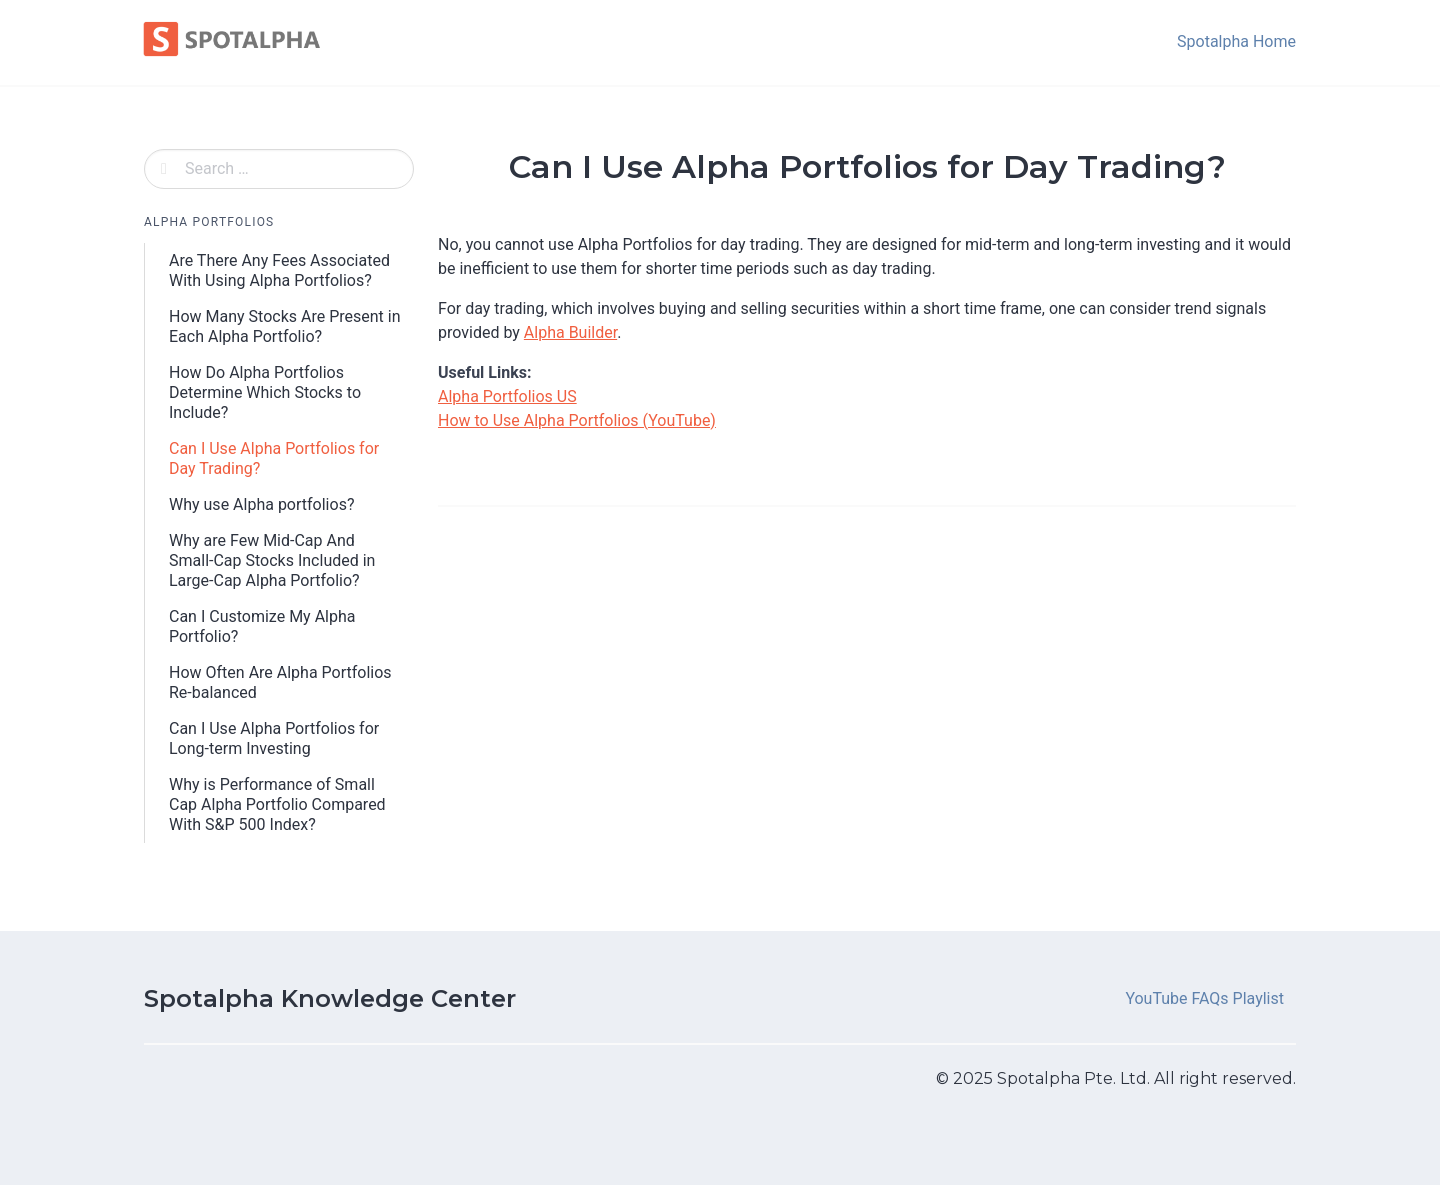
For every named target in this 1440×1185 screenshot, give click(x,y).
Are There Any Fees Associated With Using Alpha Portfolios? (279, 270)
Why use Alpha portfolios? (261, 504)
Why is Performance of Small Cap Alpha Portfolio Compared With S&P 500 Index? (277, 804)
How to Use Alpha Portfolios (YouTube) (577, 420)
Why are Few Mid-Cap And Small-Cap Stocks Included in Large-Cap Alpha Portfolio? (272, 560)
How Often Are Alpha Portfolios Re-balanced (280, 682)
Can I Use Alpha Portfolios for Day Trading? (274, 458)
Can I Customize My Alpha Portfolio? (262, 626)
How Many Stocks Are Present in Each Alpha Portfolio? (285, 326)
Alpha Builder (570, 332)
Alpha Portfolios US (507, 396)
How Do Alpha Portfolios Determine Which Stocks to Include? (265, 392)
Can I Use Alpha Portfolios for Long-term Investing (274, 738)
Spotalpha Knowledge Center (330, 998)
